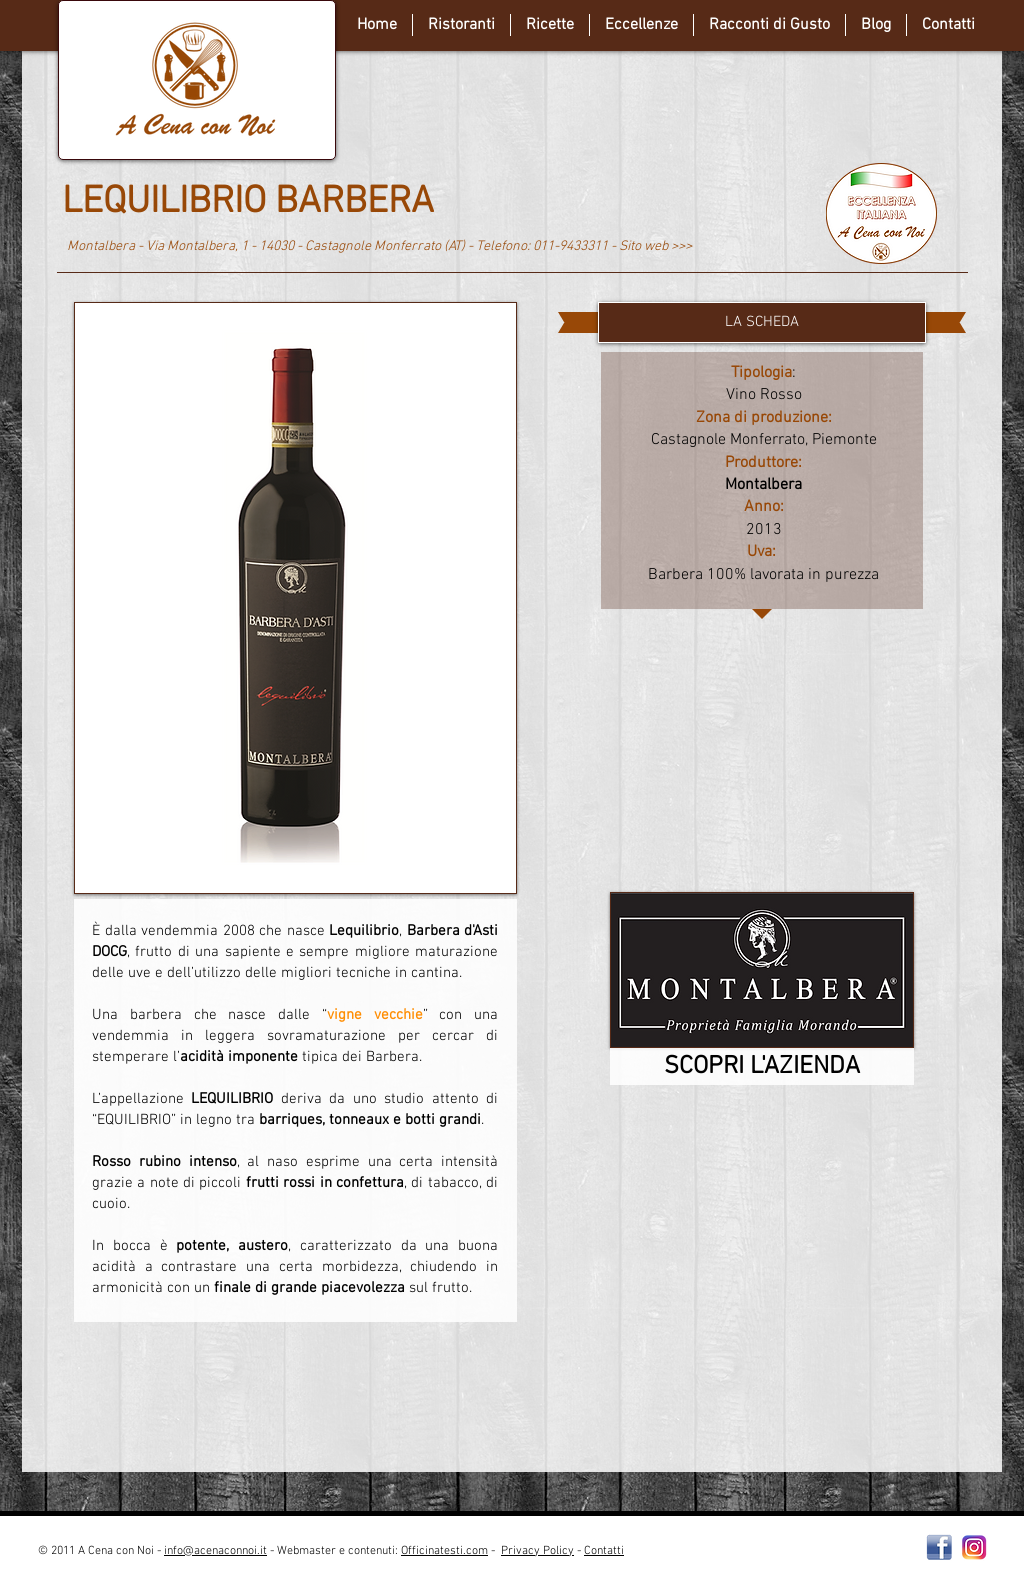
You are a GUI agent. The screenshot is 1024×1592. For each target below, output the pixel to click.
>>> (681, 246)
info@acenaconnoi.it (215, 1551)
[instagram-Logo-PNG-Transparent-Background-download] (974, 1547)
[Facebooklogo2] (939, 1547)
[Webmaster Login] (796, 1559)
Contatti (604, 1551)
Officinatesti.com (444, 1551)
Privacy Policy (537, 1551)
